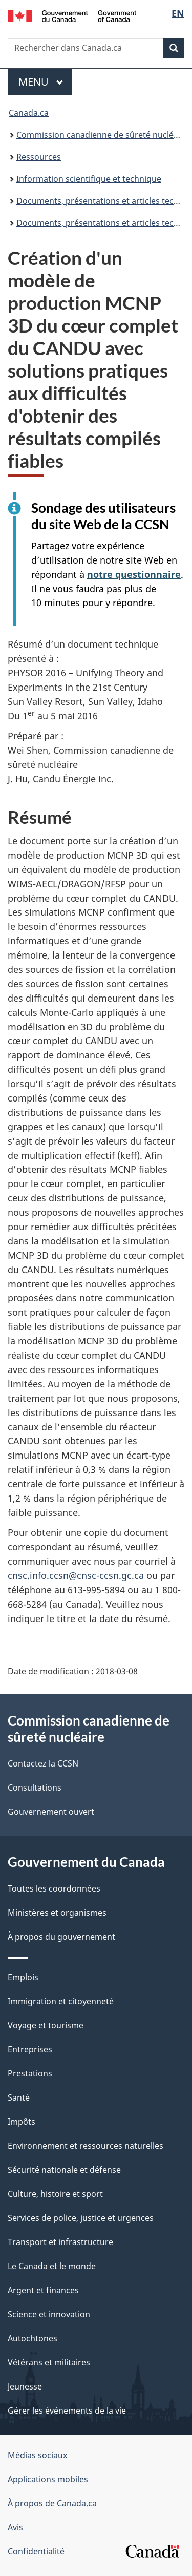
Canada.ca (29, 112)
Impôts (21, 2121)
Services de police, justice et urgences (81, 2218)
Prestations (30, 2073)
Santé (19, 2097)
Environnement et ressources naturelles (85, 2145)
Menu (45, 82)
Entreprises (30, 2049)
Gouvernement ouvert (51, 1811)
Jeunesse (25, 2386)
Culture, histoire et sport (55, 2193)
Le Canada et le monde (52, 2266)
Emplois (23, 1977)
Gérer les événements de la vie (67, 2410)
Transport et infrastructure (60, 2242)
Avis (15, 2527)
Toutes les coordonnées (54, 1888)
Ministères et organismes (57, 1912)
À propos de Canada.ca (52, 2503)
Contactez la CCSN (43, 1763)
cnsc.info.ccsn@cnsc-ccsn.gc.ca (76, 1575)
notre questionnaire (134, 574)
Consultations (34, 1787)
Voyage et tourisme (45, 2025)
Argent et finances (43, 2290)
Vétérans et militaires (49, 2362)
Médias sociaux (37, 2455)
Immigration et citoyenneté (61, 2001)
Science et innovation (49, 2314)
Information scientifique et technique (88, 178)
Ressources (38, 156)
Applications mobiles (48, 2479)
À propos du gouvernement (61, 1936)
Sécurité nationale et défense (64, 2169)
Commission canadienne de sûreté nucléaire (102, 134)
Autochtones (32, 2338)
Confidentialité (36, 2551)
